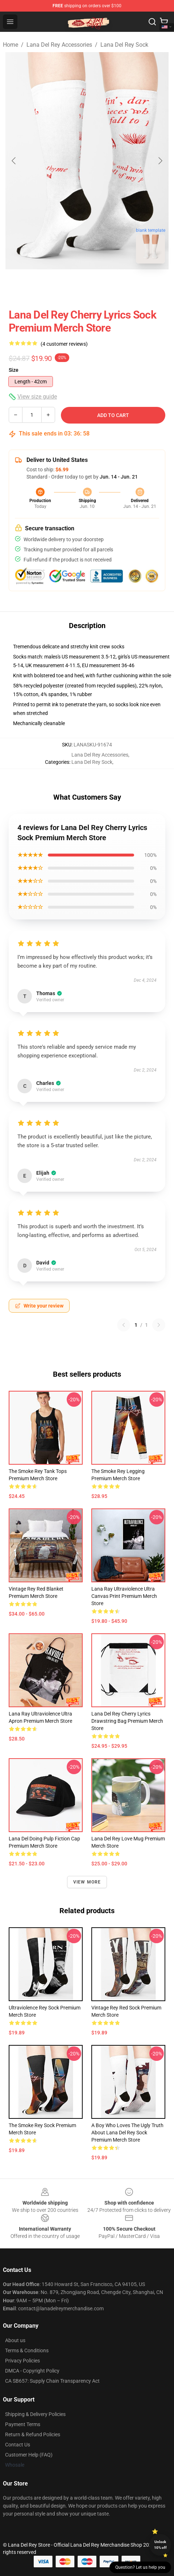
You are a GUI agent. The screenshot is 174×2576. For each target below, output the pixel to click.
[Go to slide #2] (87, 285)
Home (10, 44)
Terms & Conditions (27, 2350)
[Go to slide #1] (49, 285)
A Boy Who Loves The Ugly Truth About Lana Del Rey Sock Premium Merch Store (127, 2132)
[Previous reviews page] (123, 1324)
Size (13, 370)
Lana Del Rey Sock (124, 44)
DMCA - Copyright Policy (32, 2371)
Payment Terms (22, 2424)
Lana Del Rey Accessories (59, 44)
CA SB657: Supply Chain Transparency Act (52, 2381)
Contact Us (17, 2444)
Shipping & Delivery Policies (35, 2414)
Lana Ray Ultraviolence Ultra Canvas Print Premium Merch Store (124, 1596)
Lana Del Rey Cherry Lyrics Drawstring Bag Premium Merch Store (127, 1721)
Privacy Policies (22, 2361)
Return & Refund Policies (32, 2434)
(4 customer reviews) (64, 344)
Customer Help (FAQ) (29, 2455)
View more (87, 1882)
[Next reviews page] (158, 1324)
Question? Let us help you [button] (140, 2567)
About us (15, 2340)
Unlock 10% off (160, 2545)
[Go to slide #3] (124, 285)
